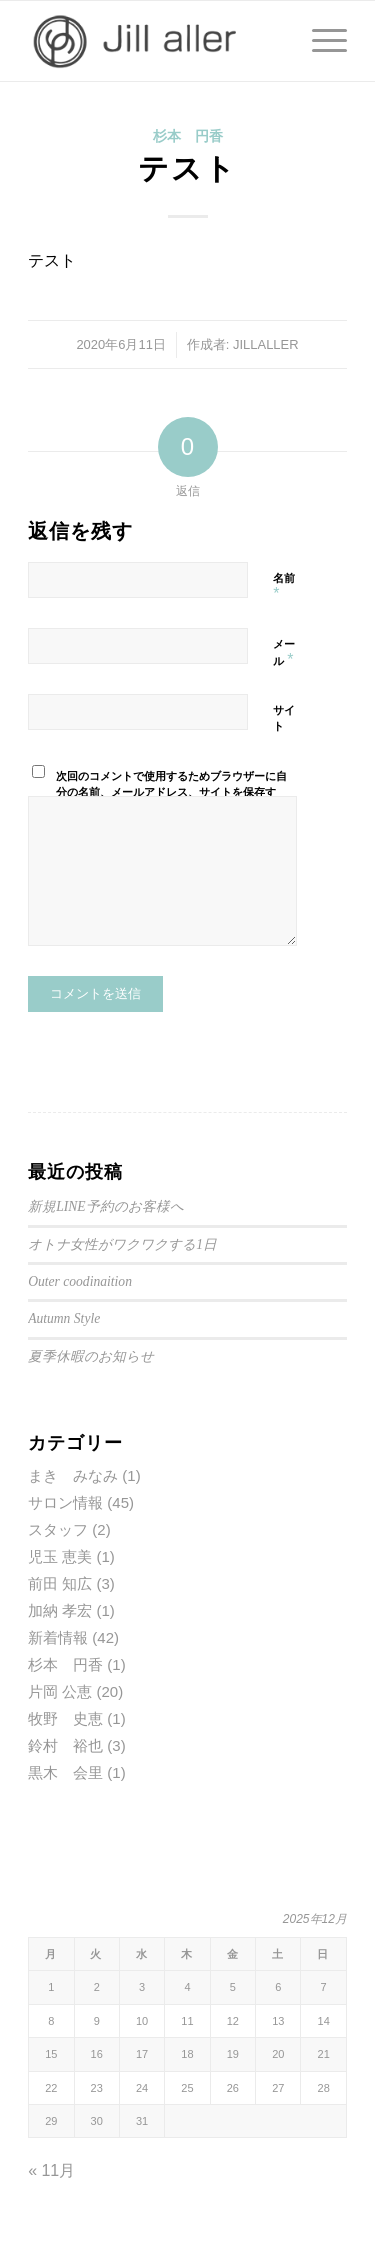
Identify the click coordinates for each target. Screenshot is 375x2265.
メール (284, 653)
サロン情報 (65, 1502)
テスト (187, 168)
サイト (284, 718)
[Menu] (319, 41)
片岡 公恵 (60, 1691)
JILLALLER (266, 344)
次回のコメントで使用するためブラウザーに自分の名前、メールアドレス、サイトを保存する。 (171, 792)
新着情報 (58, 1637)
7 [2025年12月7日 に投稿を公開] (324, 1987)
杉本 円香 (188, 136)
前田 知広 (60, 1583)
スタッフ (58, 1529)
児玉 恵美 (60, 1556)
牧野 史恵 (65, 1718)
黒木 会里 (65, 1772)
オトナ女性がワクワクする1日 (122, 1244)
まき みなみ (73, 1475)
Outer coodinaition (80, 1281)
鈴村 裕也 (65, 1745)
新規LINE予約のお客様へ (105, 1206)
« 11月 (51, 2170)
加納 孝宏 (60, 1610)
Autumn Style (64, 1318)
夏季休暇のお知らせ (91, 1356)
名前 (284, 587)
